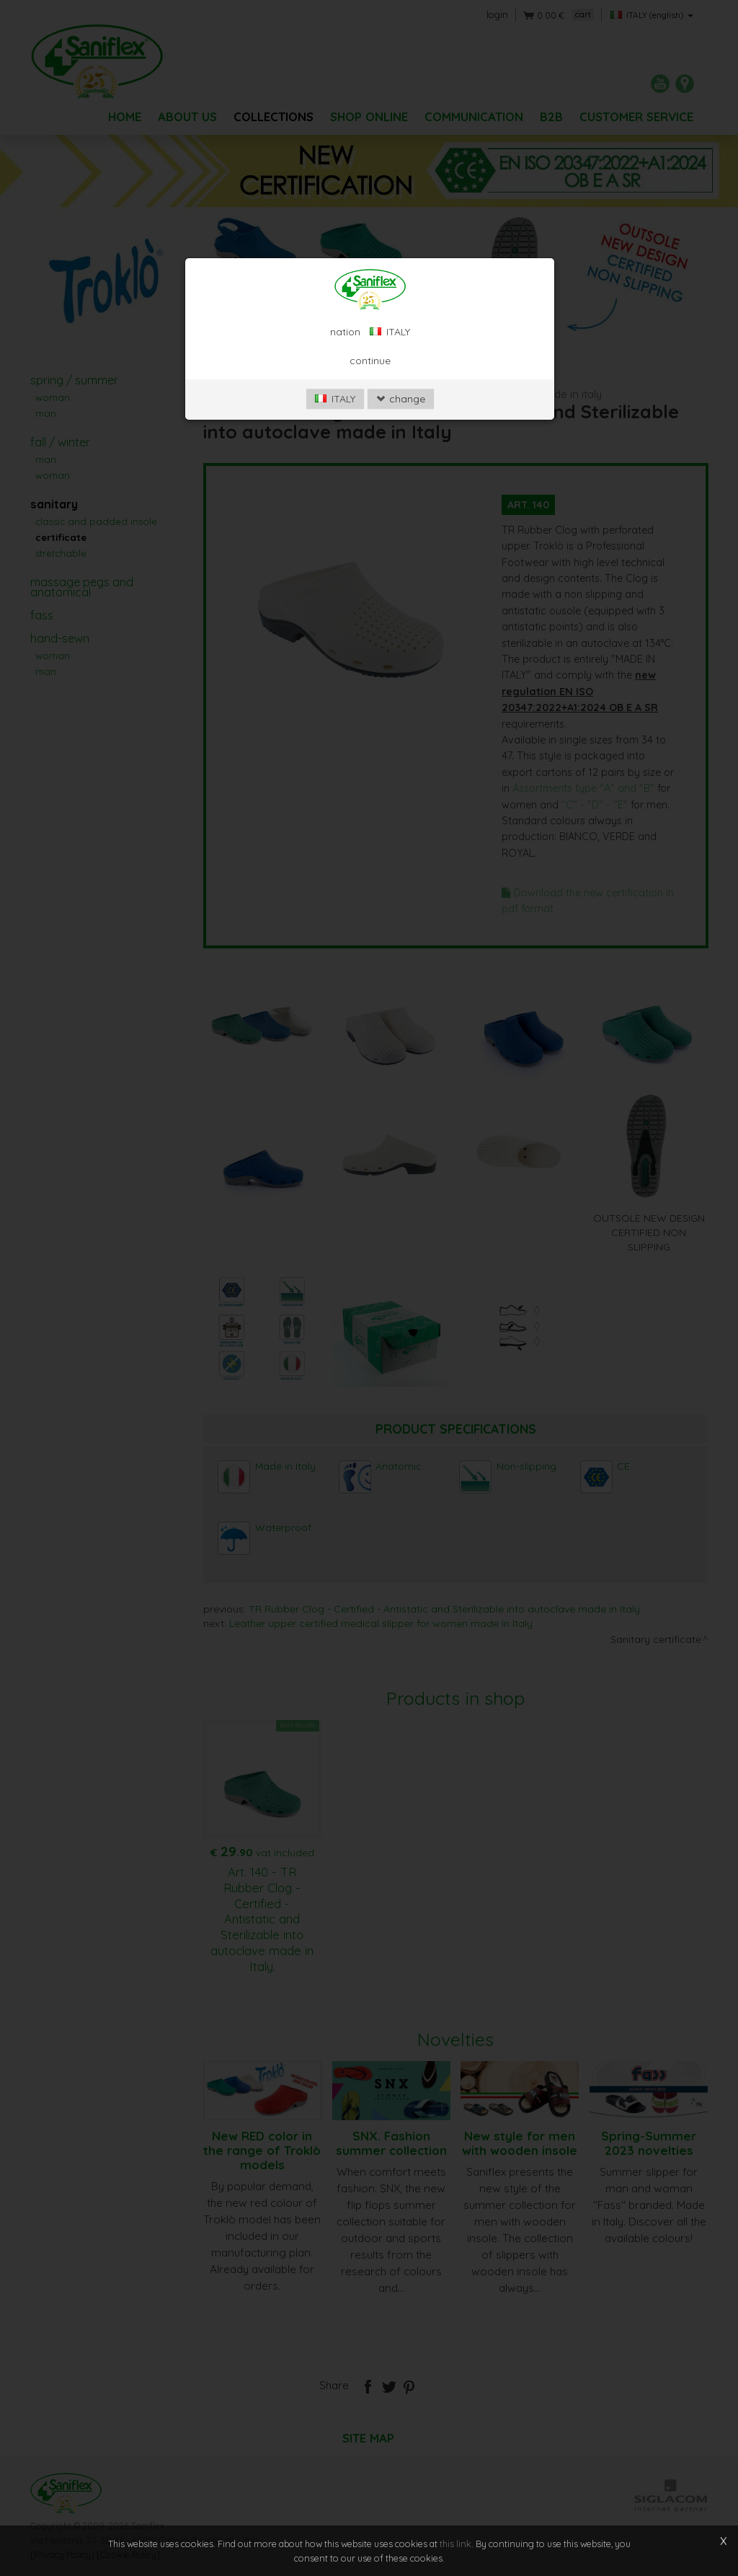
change (400, 398)
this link (455, 2543)
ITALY (335, 398)
